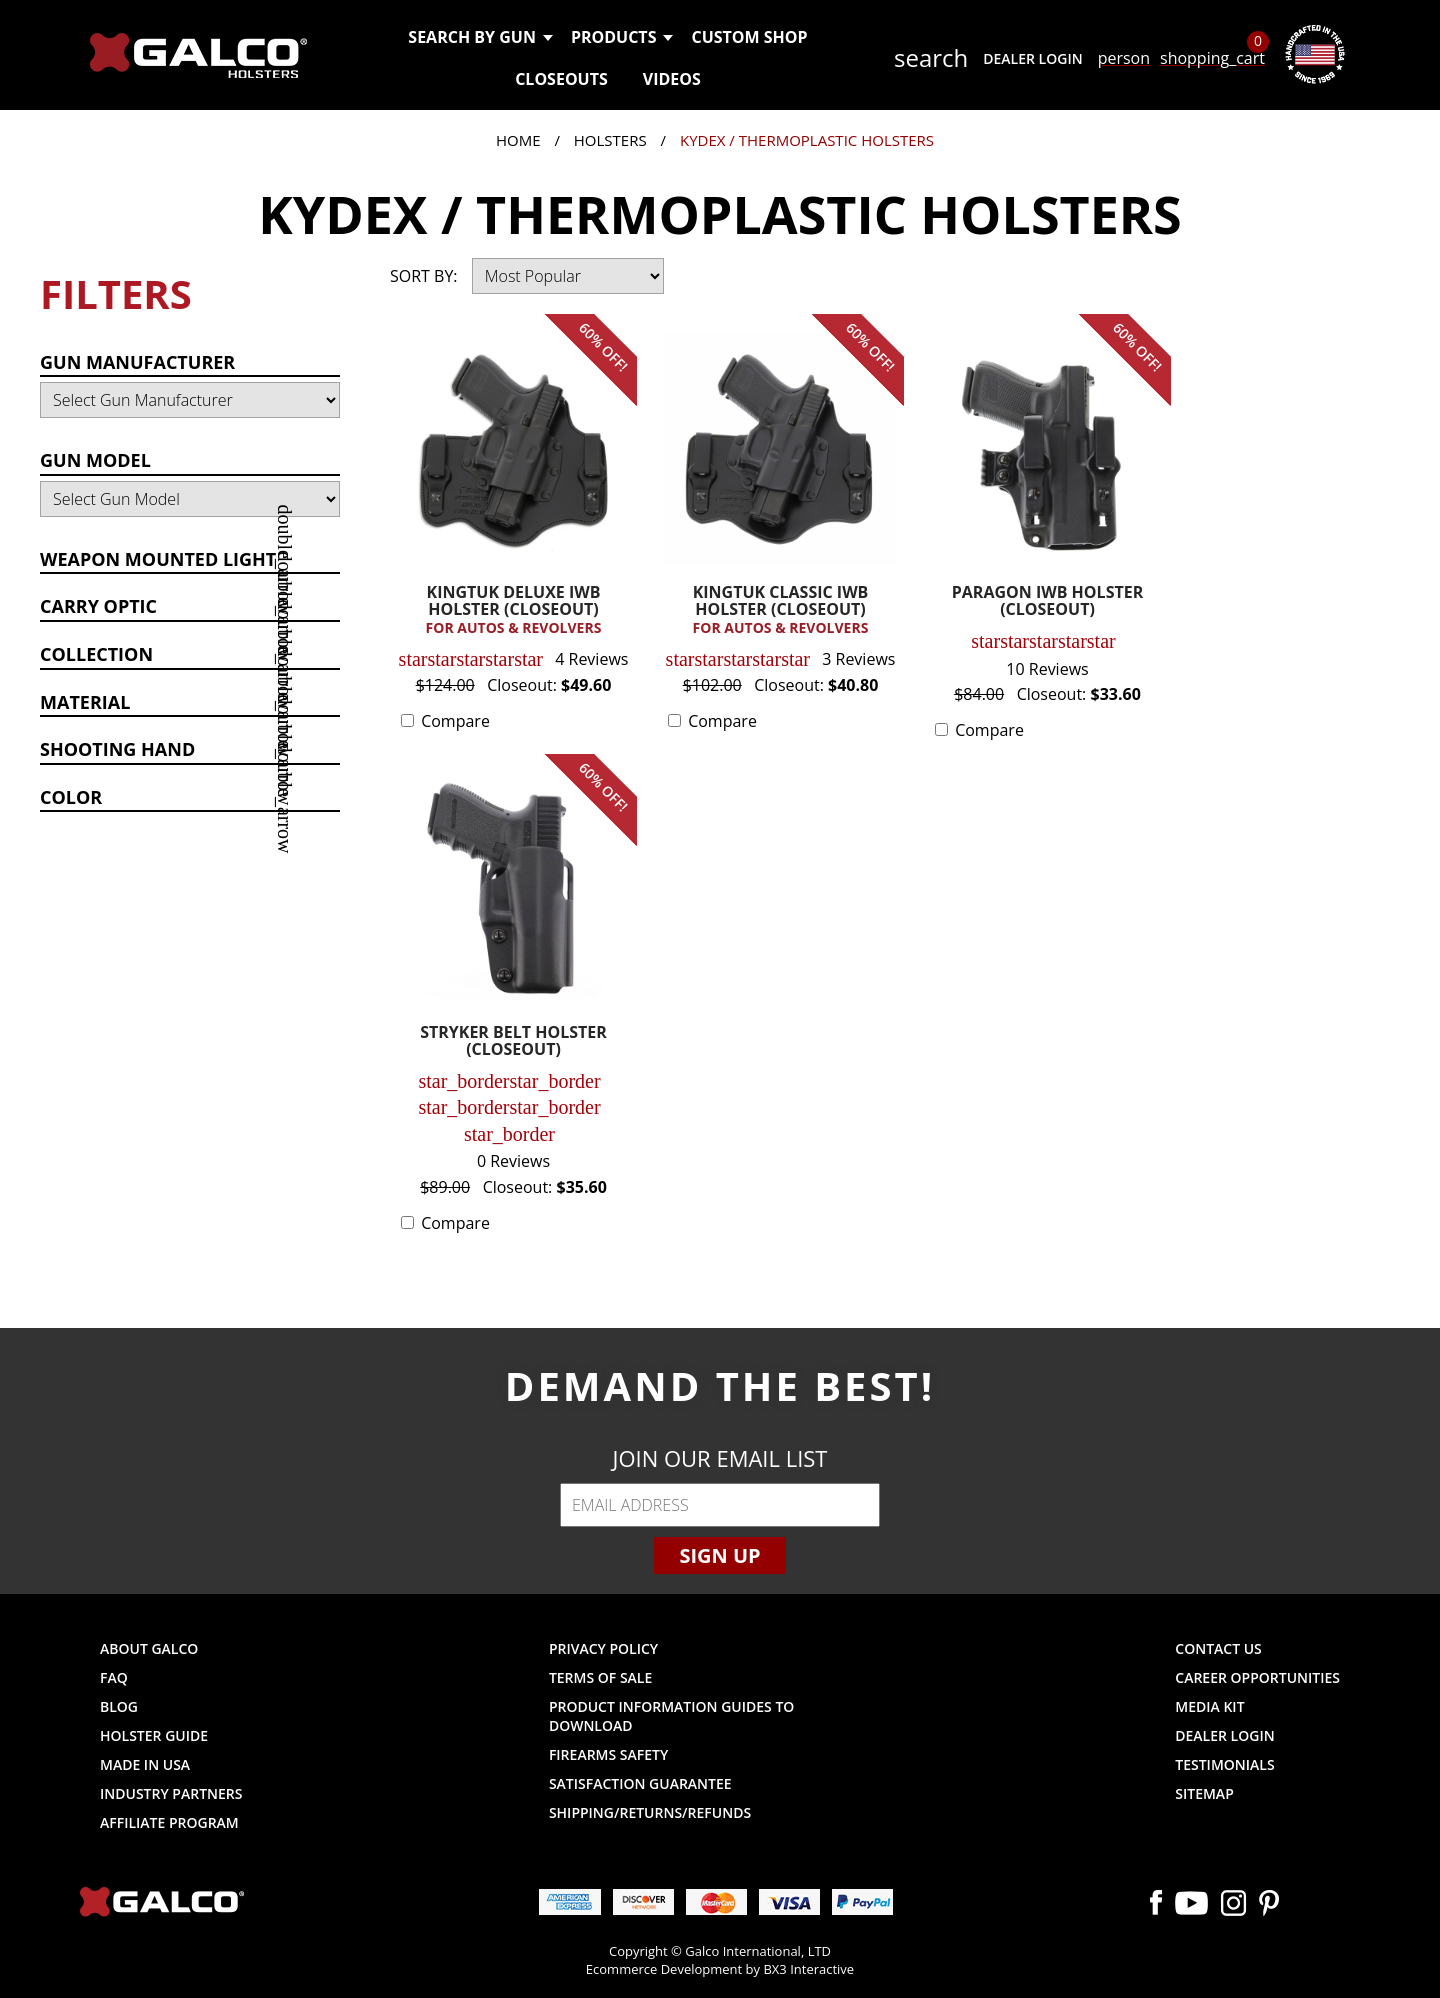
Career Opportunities (1257, 1677)
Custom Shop (749, 37)
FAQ (114, 1677)
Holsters (610, 140)
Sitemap (1204, 1793)
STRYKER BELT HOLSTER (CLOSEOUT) (513, 1042)
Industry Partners (171, 1793)
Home (518, 140)
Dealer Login (1032, 58)
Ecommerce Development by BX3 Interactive (720, 1969)
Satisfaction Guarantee (640, 1783)
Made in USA (145, 1764)
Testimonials (1224, 1764)
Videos (672, 79)
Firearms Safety (608, 1754)
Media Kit (1209, 1706)
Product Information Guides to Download (671, 1716)
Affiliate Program (169, 1822)
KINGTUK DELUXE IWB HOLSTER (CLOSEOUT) (513, 610)
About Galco (149, 1648)
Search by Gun (479, 37)
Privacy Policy (603, 1648)
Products (621, 37)
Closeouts (561, 79)
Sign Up (719, 1555)
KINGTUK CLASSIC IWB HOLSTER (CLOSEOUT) (780, 610)
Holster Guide (154, 1735)
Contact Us (1218, 1648)
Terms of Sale (600, 1677)
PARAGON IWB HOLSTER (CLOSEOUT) (1047, 602)
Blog (119, 1706)
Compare (455, 721)
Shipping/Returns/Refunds (650, 1812)
